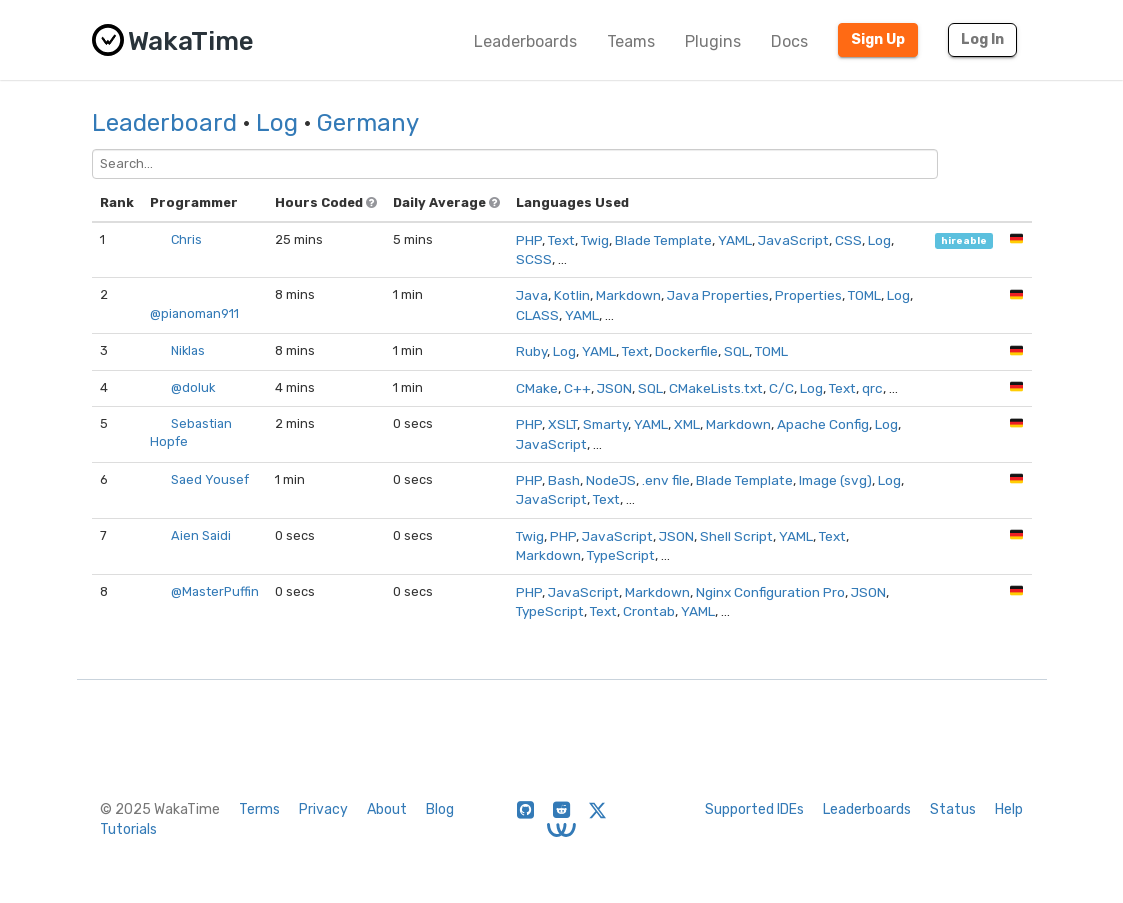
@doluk (193, 387)
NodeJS (611, 480)
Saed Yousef (210, 479)
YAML (735, 240)
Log (277, 123)
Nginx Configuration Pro (770, 592)
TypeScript (621, 555)
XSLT (562, 424)
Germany (368, 123)
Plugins (713, 41)
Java (532, 295)
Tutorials (128, 829)
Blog (440, 809)
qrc (872, 388)
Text (561, 240)
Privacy (323, 809)
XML (687, 424)
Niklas (188, 350)
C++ (577, 388)
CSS (848, 240)
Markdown (628, 295)
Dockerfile (686, 351)
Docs (789, 41)
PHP (529, 240)
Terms (259, 809)
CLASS (537, 315)
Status (953, 809)
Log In (982, 39)
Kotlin (572, 295)
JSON (614, 388)
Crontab (649, 611)
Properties (808, 295)
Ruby (531, 351)
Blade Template (663, 240)
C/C (781, 388)
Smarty (605, 424)
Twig (595, 240)
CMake (537, 388)
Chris (186, 239)
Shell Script (736, 536)
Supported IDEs (754, 809)
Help (1009, 809)
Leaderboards (525, 41)
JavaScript (793, 240)
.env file (666, 480)
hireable (964, 240)
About (387, 809)
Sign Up (878, 39)
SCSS (534, 259)
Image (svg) (835, 480)
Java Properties (718, 295)
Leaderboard (164, 123)
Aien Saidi (201, 535)
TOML (864, 295)
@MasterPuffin (215, 591)
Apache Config (823, 424)
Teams (631, 41)
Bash (564, 480)
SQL (736, 351)
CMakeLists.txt (716, 388)
